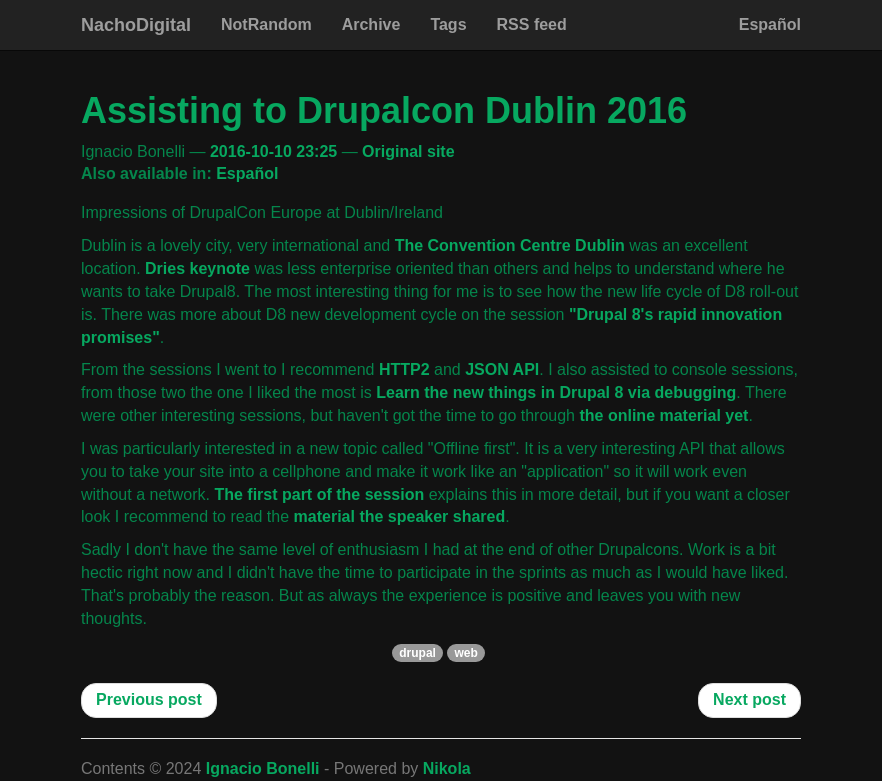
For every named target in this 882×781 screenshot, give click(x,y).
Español (770, 24)
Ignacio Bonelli (263, 768)
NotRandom (266, 24)
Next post (749, 699)
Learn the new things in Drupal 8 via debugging (556, 392)
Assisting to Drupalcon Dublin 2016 (384, 110)
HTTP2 (404, 369)
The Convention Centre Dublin (510, 245)
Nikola (447, 768)
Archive (371, 24)
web (465, 653)
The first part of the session (319, 494)
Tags (448, 24)
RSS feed (532, 24)
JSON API (502, 369)
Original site (408, 151)
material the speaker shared (400, 516)
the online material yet (663, 415)
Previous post (149, 699)
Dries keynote (197, 268)
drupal (417, 653)
